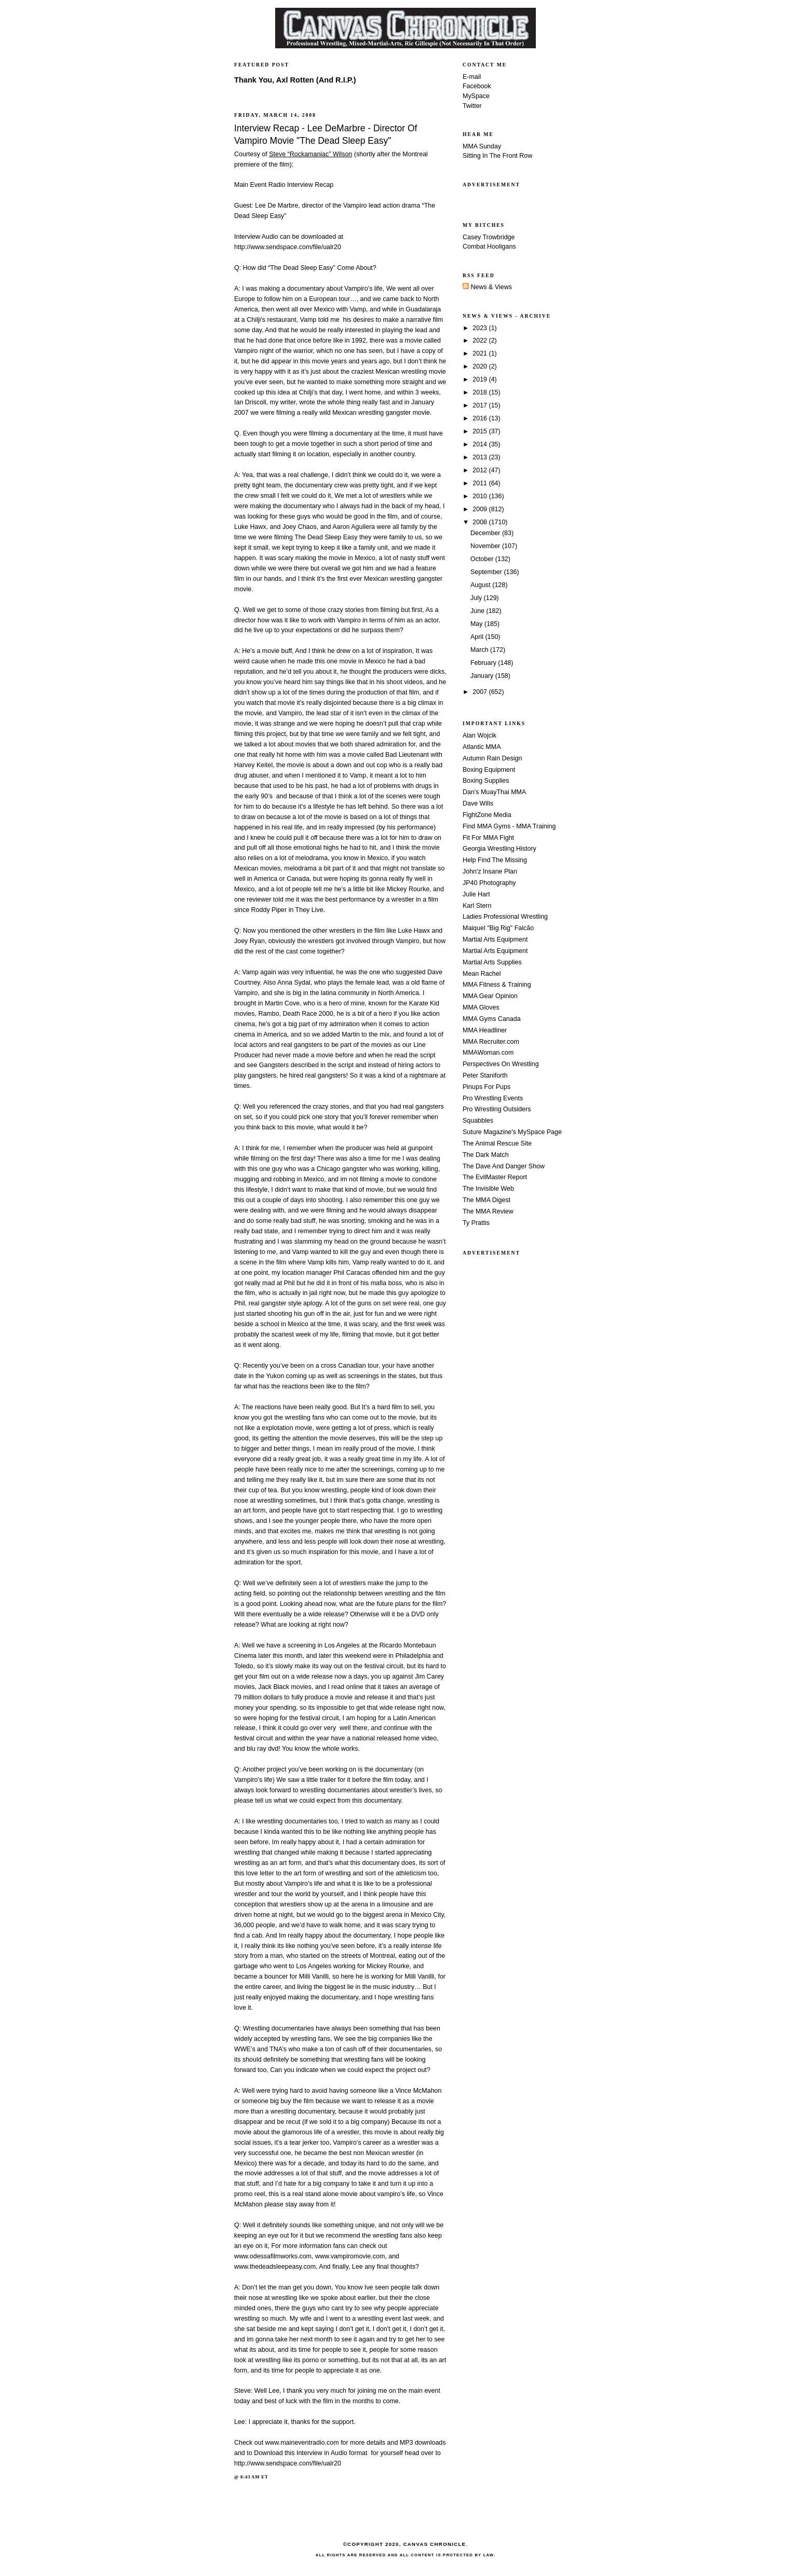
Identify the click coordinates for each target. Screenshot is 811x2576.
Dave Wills (478, 803)
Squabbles (478, 1120)
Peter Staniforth (485, 1075)
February (484, 662)
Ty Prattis (476, 1222)
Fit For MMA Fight (488, 837)
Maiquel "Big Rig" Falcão (498, 928)
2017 (480, 405)
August (481, 585)
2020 (480, 366)
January (482, 675)
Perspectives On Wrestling (501, 1064)
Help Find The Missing (495, 860)
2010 (480, 496)
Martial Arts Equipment (495, 939)
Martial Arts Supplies (492, 962)
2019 (480, 379)
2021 (480, 353)
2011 (480, 483)
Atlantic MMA (482, 747)
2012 (480, 470)
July (477, 598)
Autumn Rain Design (492, 758)
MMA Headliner (485, 1030)
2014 (480, 444)
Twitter (472, 106)
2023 (480, 328)
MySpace (476, 96)
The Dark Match (486, 1154)
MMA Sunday (482, 146)
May (477, 624)
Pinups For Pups (486, 1087)
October (482, 559)
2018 (480, 392)
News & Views (487, 287)
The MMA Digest (486, 1200)
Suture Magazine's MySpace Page (512, 1132)
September (487, 572)
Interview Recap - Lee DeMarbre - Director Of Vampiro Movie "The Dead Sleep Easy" (325, 134)
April (477, 636)
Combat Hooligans (489, 246)
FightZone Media (487, 815)
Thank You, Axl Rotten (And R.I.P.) (295, 80)
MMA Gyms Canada (492, 1019)
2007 (480, 692)
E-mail (472, 76)
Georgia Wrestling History (499, 848)
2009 (480, 509)
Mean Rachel (482, 973)
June (478, 611)
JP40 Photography (489, 883)
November (486, 546)
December (486, 533)
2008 (480, 522)
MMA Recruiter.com (491, 1041)
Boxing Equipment (489, 769)
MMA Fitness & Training (497, 984)
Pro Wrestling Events (493, 1098)
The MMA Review (488, 1211)
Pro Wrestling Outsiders (497, 1109)
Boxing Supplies (486, 780)
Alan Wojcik (479, 735)
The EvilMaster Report (495, 1177)
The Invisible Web (488, 1188)
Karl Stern (477, 905)
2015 (480, 431)
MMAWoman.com (488, 1052)
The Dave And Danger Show (504, 1166)
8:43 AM (250, 2476)
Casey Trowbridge (489, 237)
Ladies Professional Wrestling (505, 916)
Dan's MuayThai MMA (494, 792)
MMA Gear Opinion (490, 996)
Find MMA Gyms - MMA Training (509, 826)
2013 (480, 457)
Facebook (477, 86)
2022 (480, 340)
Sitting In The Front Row (497, 155)
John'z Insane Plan (490, 871)
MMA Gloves (481, 1007)
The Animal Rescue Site (497, 1143)
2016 (480, 418)
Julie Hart (476, 894)
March (480, 649)
